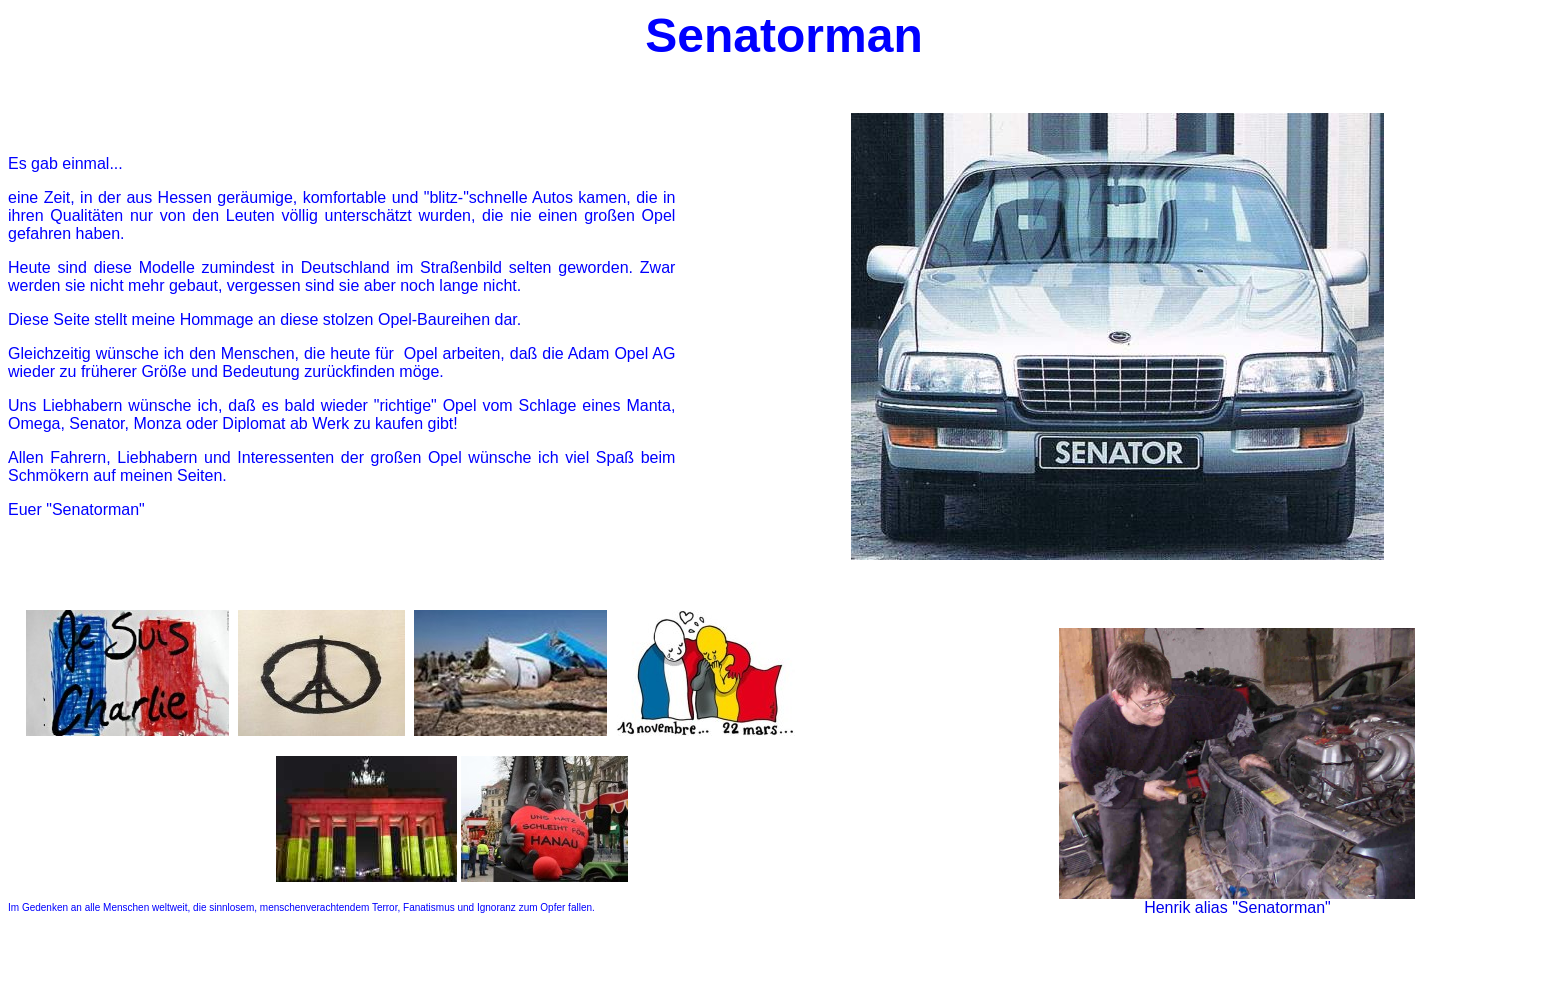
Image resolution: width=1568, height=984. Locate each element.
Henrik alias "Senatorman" (1237, 907)
